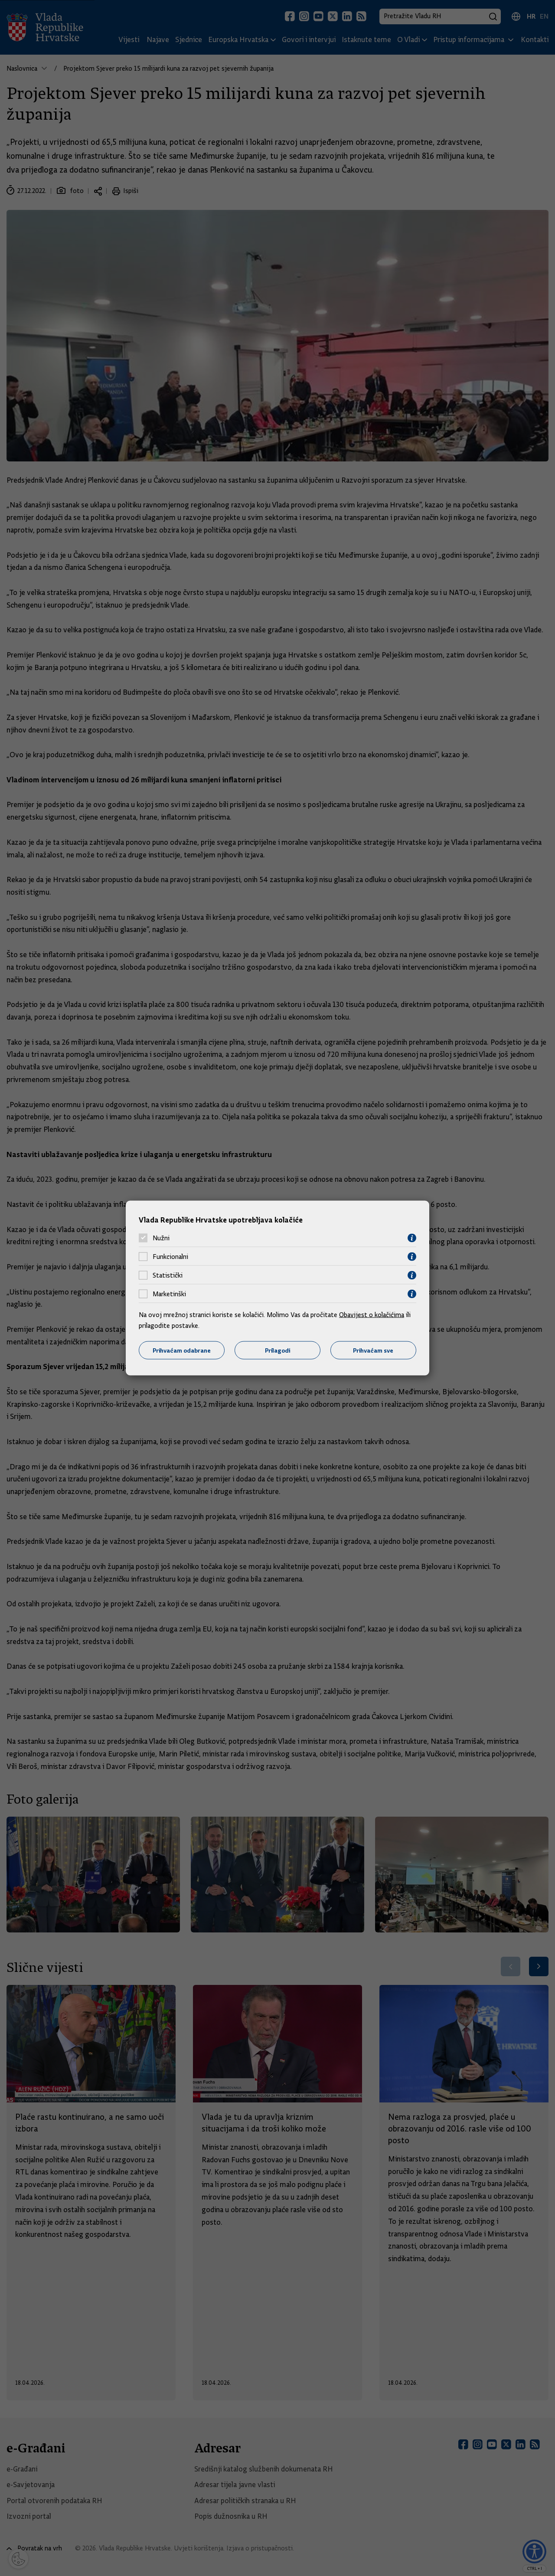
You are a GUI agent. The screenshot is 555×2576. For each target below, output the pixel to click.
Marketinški (169, 1294)
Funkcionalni (170, 1257)
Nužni (161, 1238)
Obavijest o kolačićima (371, 1314)
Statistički (168, 1275)
